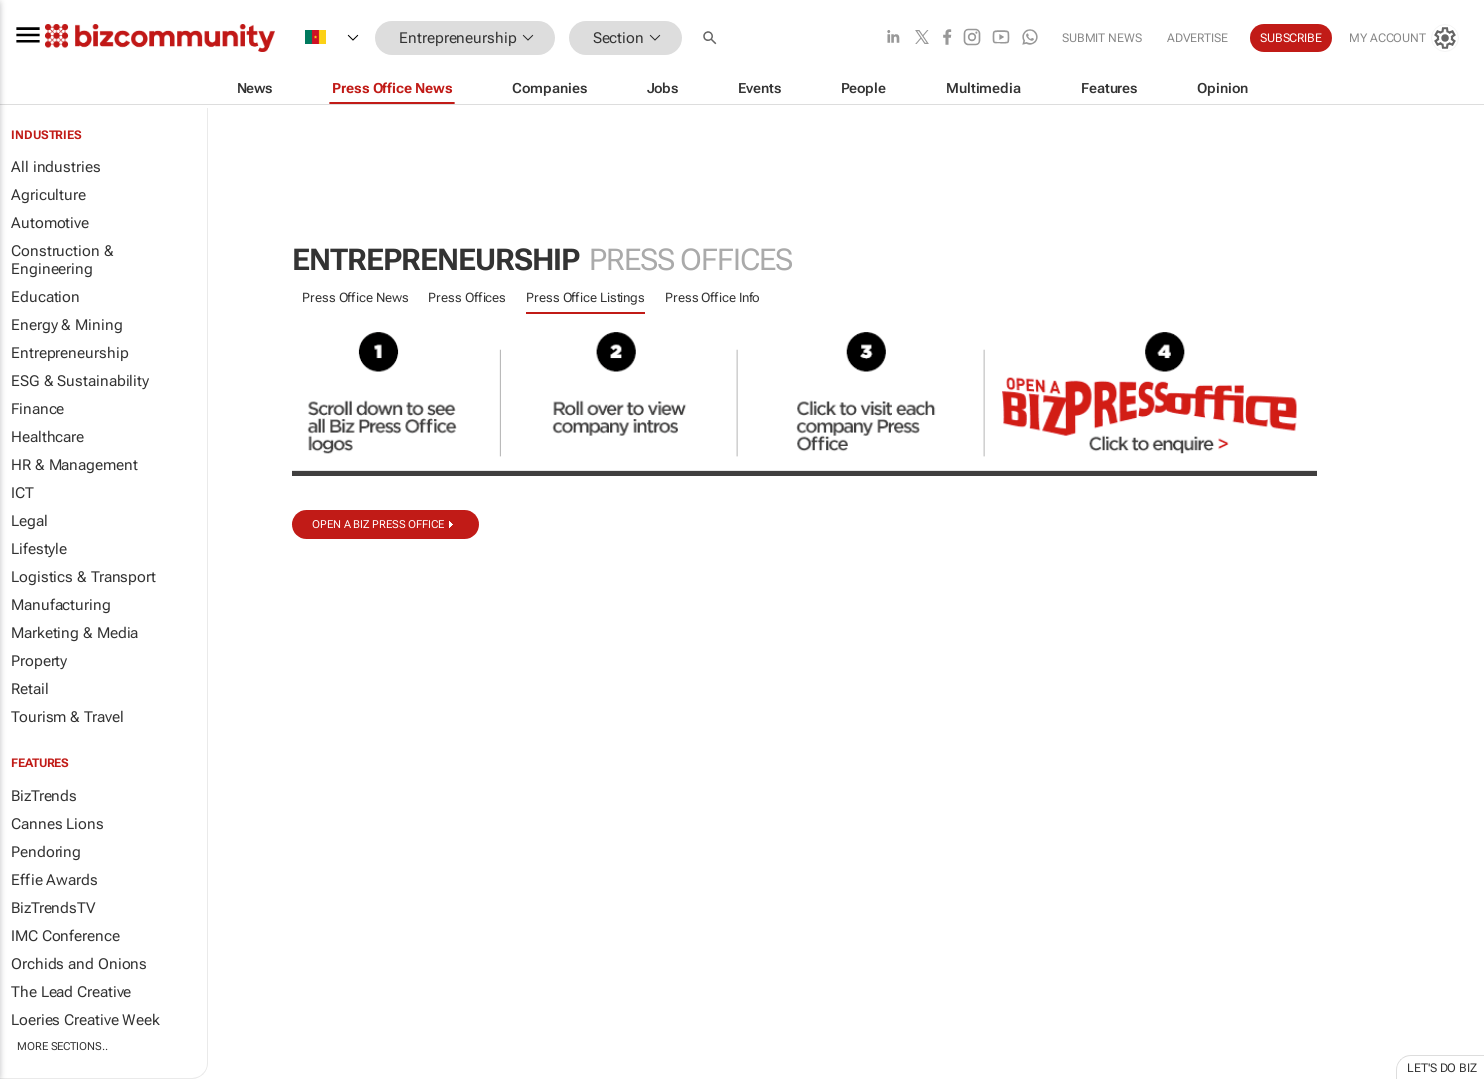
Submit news (1102, 38)
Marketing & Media (74, 633)
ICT (22, 493)
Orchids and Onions (79, 964)
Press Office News (355, 297)
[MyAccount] (1404, 38)
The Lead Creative (71, 992)
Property (39, 661)
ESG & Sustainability (80, 381)
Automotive (50, 223)
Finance (37, 409)
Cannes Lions (57, 824)
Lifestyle (39, 549)
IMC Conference (65, 936)
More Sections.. (62, 1046)
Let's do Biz (1442, 1068)
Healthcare (47, 437)
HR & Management (74, 465)
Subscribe (1291, 38)
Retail (29, 689)
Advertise (1197, 38)
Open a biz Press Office (378, 524)
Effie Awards (54, 880)
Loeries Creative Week (85, 1020)
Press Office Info (712, 297)
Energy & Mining (67, 325)
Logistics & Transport (83, 577)
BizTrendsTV (53, 908)
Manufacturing (61, 605)
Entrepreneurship (69, 353)
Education (45, 297)
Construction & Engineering (62, 260)
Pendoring (46, 852)
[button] (712, 38)
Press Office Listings (585, 297)
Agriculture (48, 195)
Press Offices (467, 297)
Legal (29, 521)
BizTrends (44, 796)
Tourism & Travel (67, 717)
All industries (56, 167)
